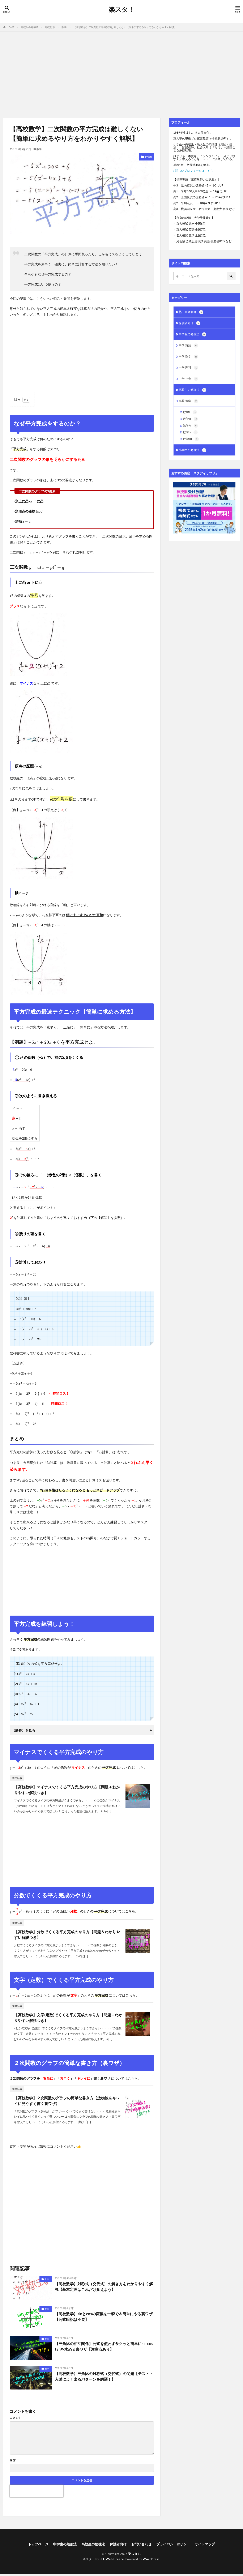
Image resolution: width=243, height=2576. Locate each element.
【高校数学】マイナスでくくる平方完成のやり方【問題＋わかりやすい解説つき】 (67, 1790)
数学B (190, 432)
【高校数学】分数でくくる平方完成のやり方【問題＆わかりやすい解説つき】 (67, 1934)
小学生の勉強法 (192, 450)
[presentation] (39, 511)
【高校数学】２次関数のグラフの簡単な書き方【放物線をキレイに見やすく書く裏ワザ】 (67, 2101)
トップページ (38, 2544)
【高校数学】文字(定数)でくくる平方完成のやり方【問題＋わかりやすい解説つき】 (68, 2018)
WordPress (151, 2559)
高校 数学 (50, 27)
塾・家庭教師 (191, 312)
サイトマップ (205, 2544)
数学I (64, 27)
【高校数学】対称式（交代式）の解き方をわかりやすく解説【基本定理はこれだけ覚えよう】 (104, 2286)
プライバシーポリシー (173, 2544)
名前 (13, 2460)
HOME (10, 27)
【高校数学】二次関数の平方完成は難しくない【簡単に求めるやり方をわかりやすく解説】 (125, 27)
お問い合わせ (141, 2544)
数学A (190, 426)
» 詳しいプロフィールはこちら (193, 170)
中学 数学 (188, 357)
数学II (190, 419)
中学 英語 (188, 345)
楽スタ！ (121, 9)
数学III (191, 439)
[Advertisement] (121, 73)
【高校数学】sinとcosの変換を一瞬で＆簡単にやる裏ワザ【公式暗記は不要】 (104, 2316)
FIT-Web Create (112, 2559)
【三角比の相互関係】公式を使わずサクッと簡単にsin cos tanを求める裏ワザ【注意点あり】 (104, 2346)
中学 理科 (188, 368)
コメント (15, 2417)
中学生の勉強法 (192, 334)
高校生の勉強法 (29, 27)
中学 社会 (188, 379)
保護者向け (189, 323)
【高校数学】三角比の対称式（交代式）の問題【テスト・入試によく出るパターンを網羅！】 (104, 2376)
